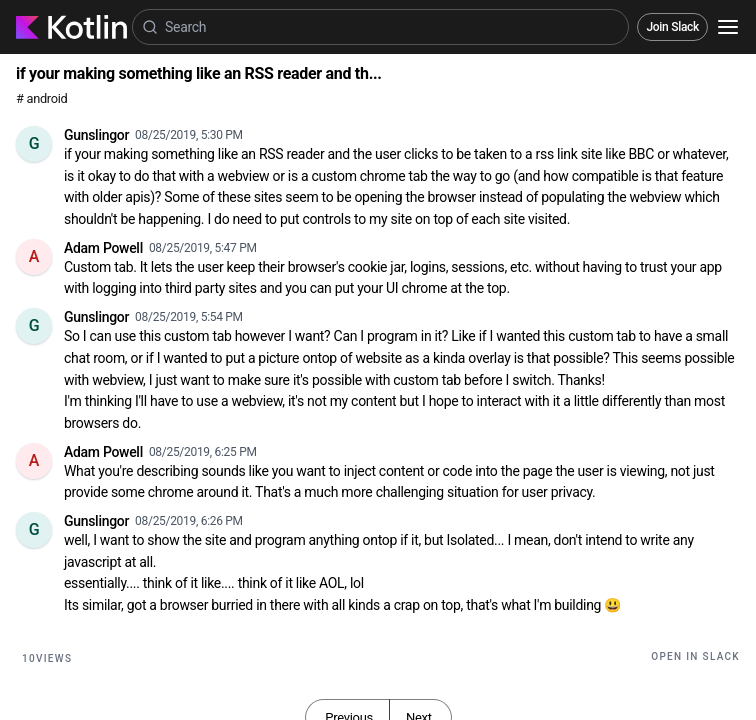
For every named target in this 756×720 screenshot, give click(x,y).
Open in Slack (695, 656)
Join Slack (672, 27)
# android (41, 98)
